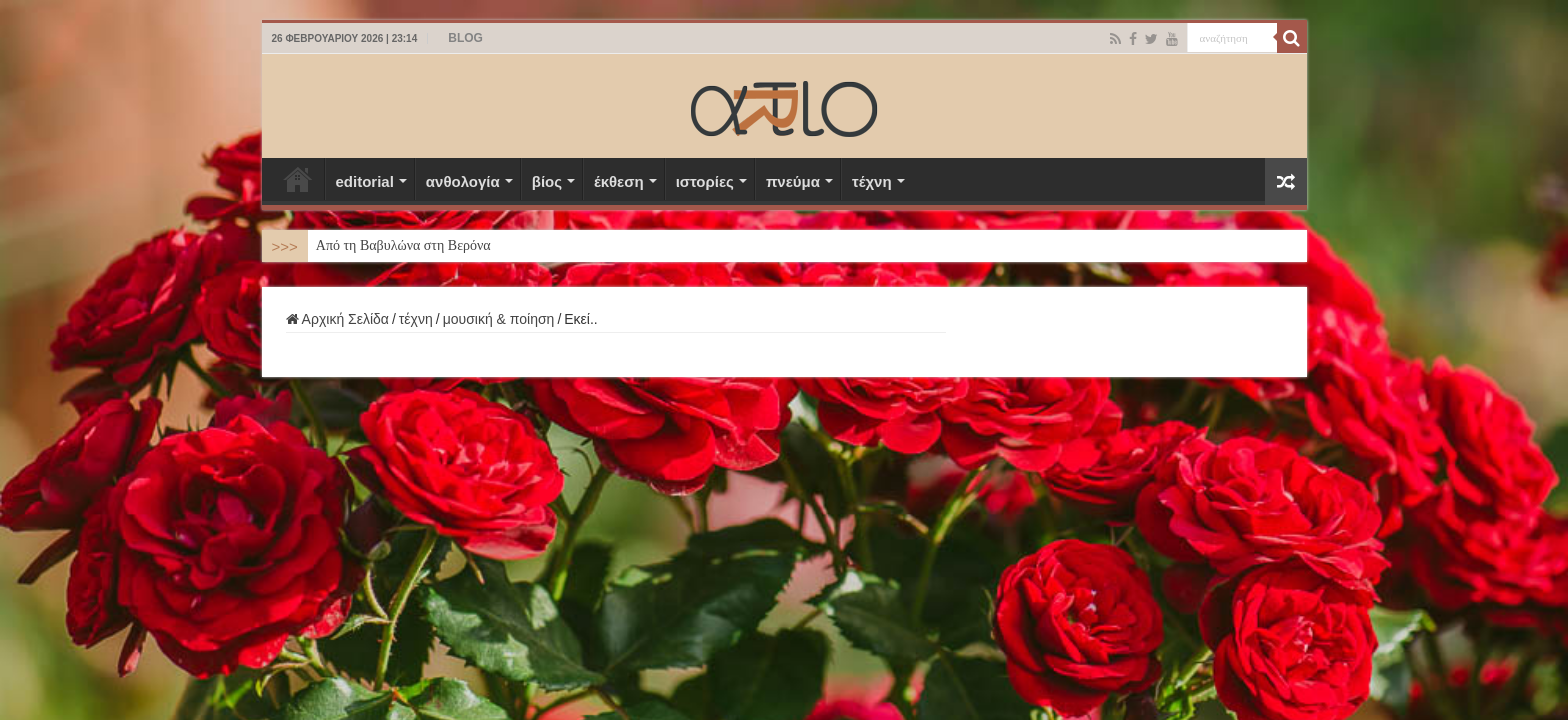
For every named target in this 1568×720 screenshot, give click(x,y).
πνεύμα (793, 181)
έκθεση (619, 181)
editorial (365, 181)
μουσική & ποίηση (499, 319)
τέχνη (872, 181)
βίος (547, 181)
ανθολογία (463, 181)
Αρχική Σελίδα (298, 179)
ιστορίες (705, 181)
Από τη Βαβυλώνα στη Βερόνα (403, 245)
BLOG (465, 38)
